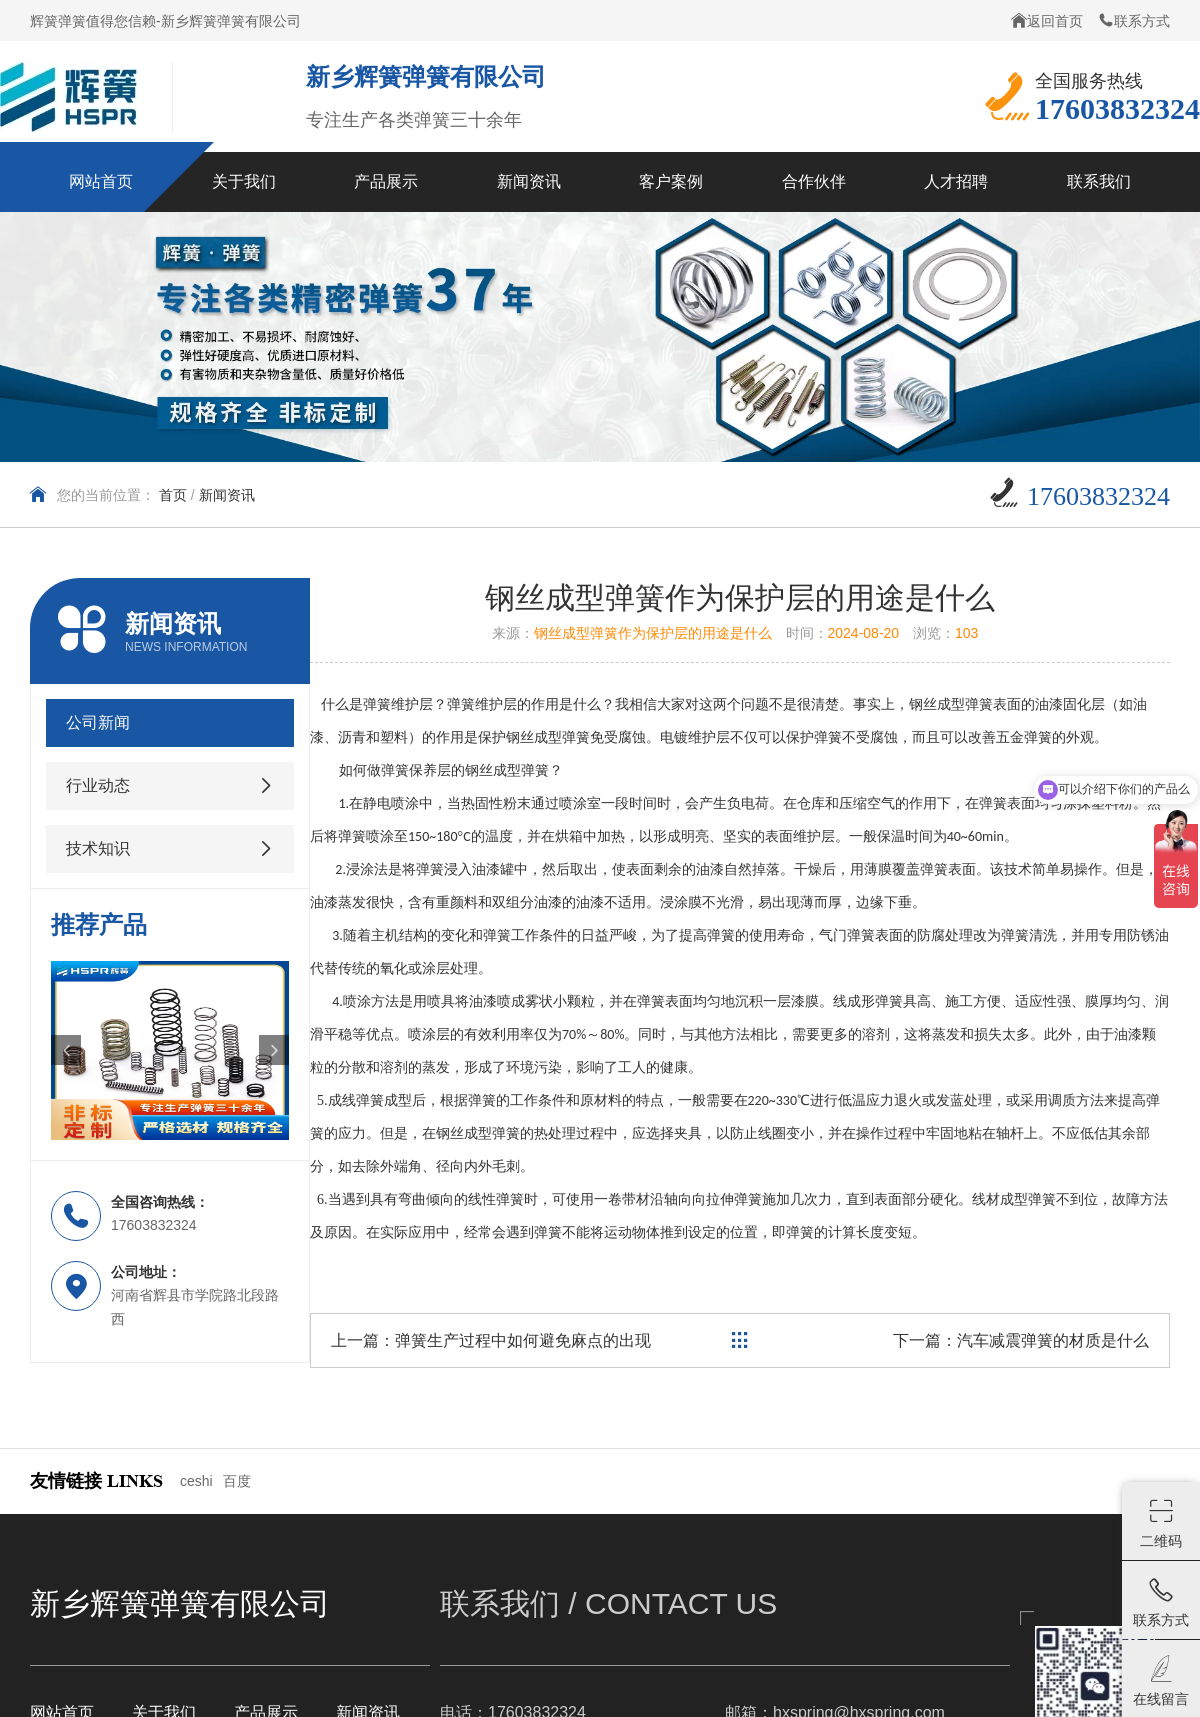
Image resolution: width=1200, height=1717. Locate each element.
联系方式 (1134, 20)
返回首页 (1047, 20)
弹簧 (395, 770)
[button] (66, 1050)
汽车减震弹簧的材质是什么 (1053, 1340)
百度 (237, 1481)
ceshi (196, 1481)
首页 (173, 495)
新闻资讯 (227, 495)
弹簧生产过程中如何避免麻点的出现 (523, 1340)
